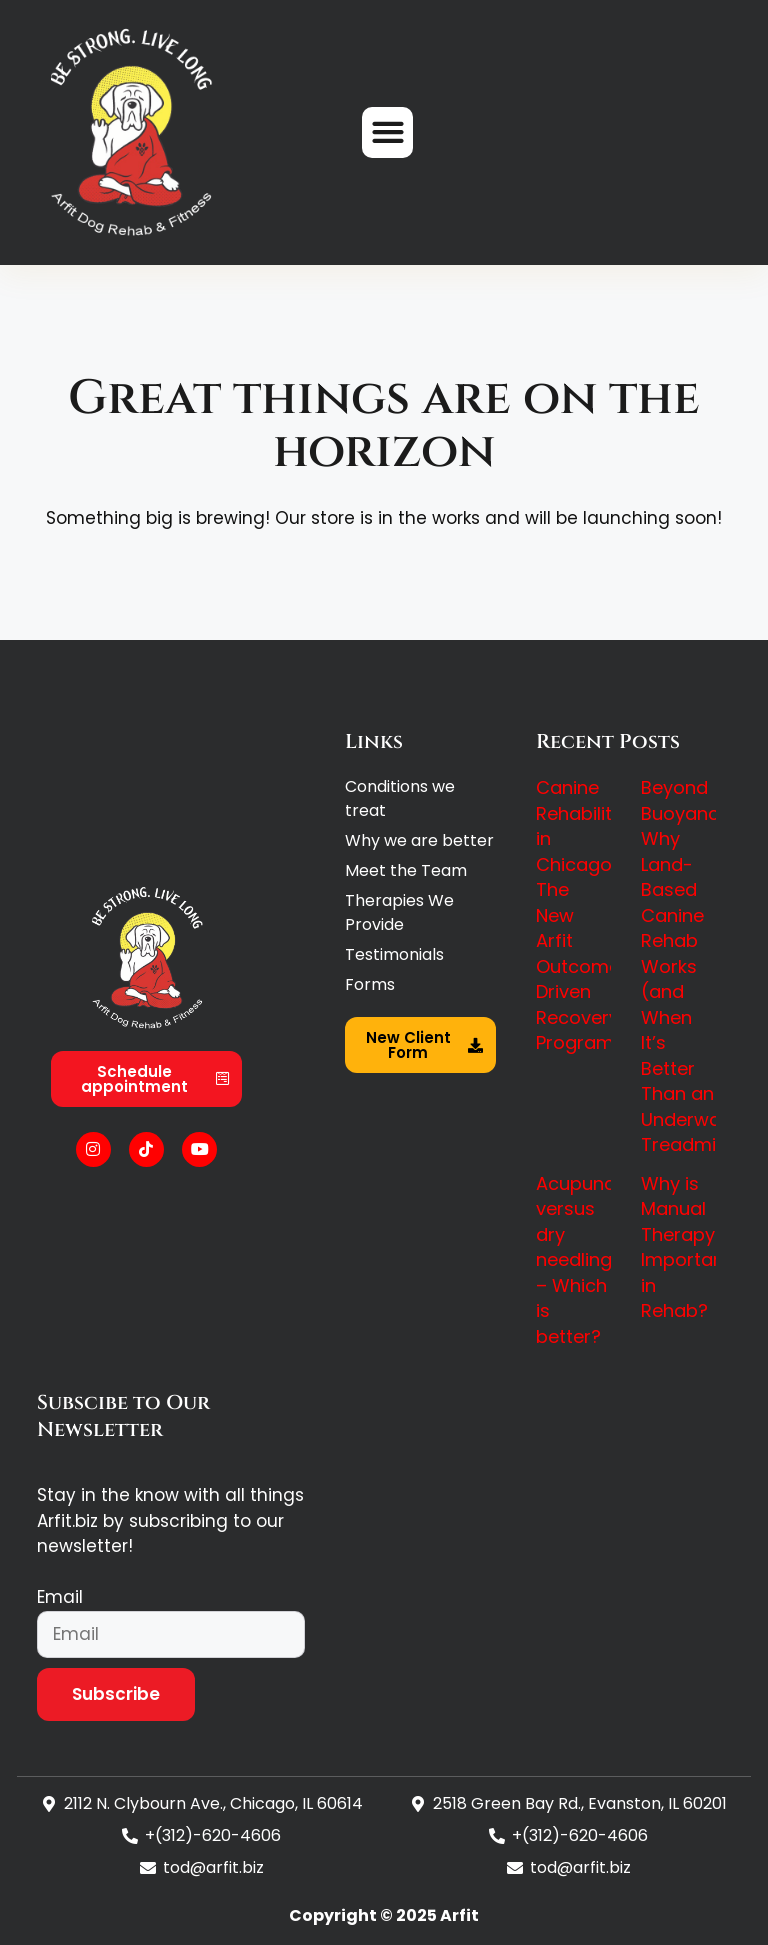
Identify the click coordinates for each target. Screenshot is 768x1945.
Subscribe (116, 1694)
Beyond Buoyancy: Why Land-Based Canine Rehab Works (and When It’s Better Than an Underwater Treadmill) (693, 966)
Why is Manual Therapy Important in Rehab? (686, 1247)
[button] (387, 132)
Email (60, 1597)
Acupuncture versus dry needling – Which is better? (593, 1260)
